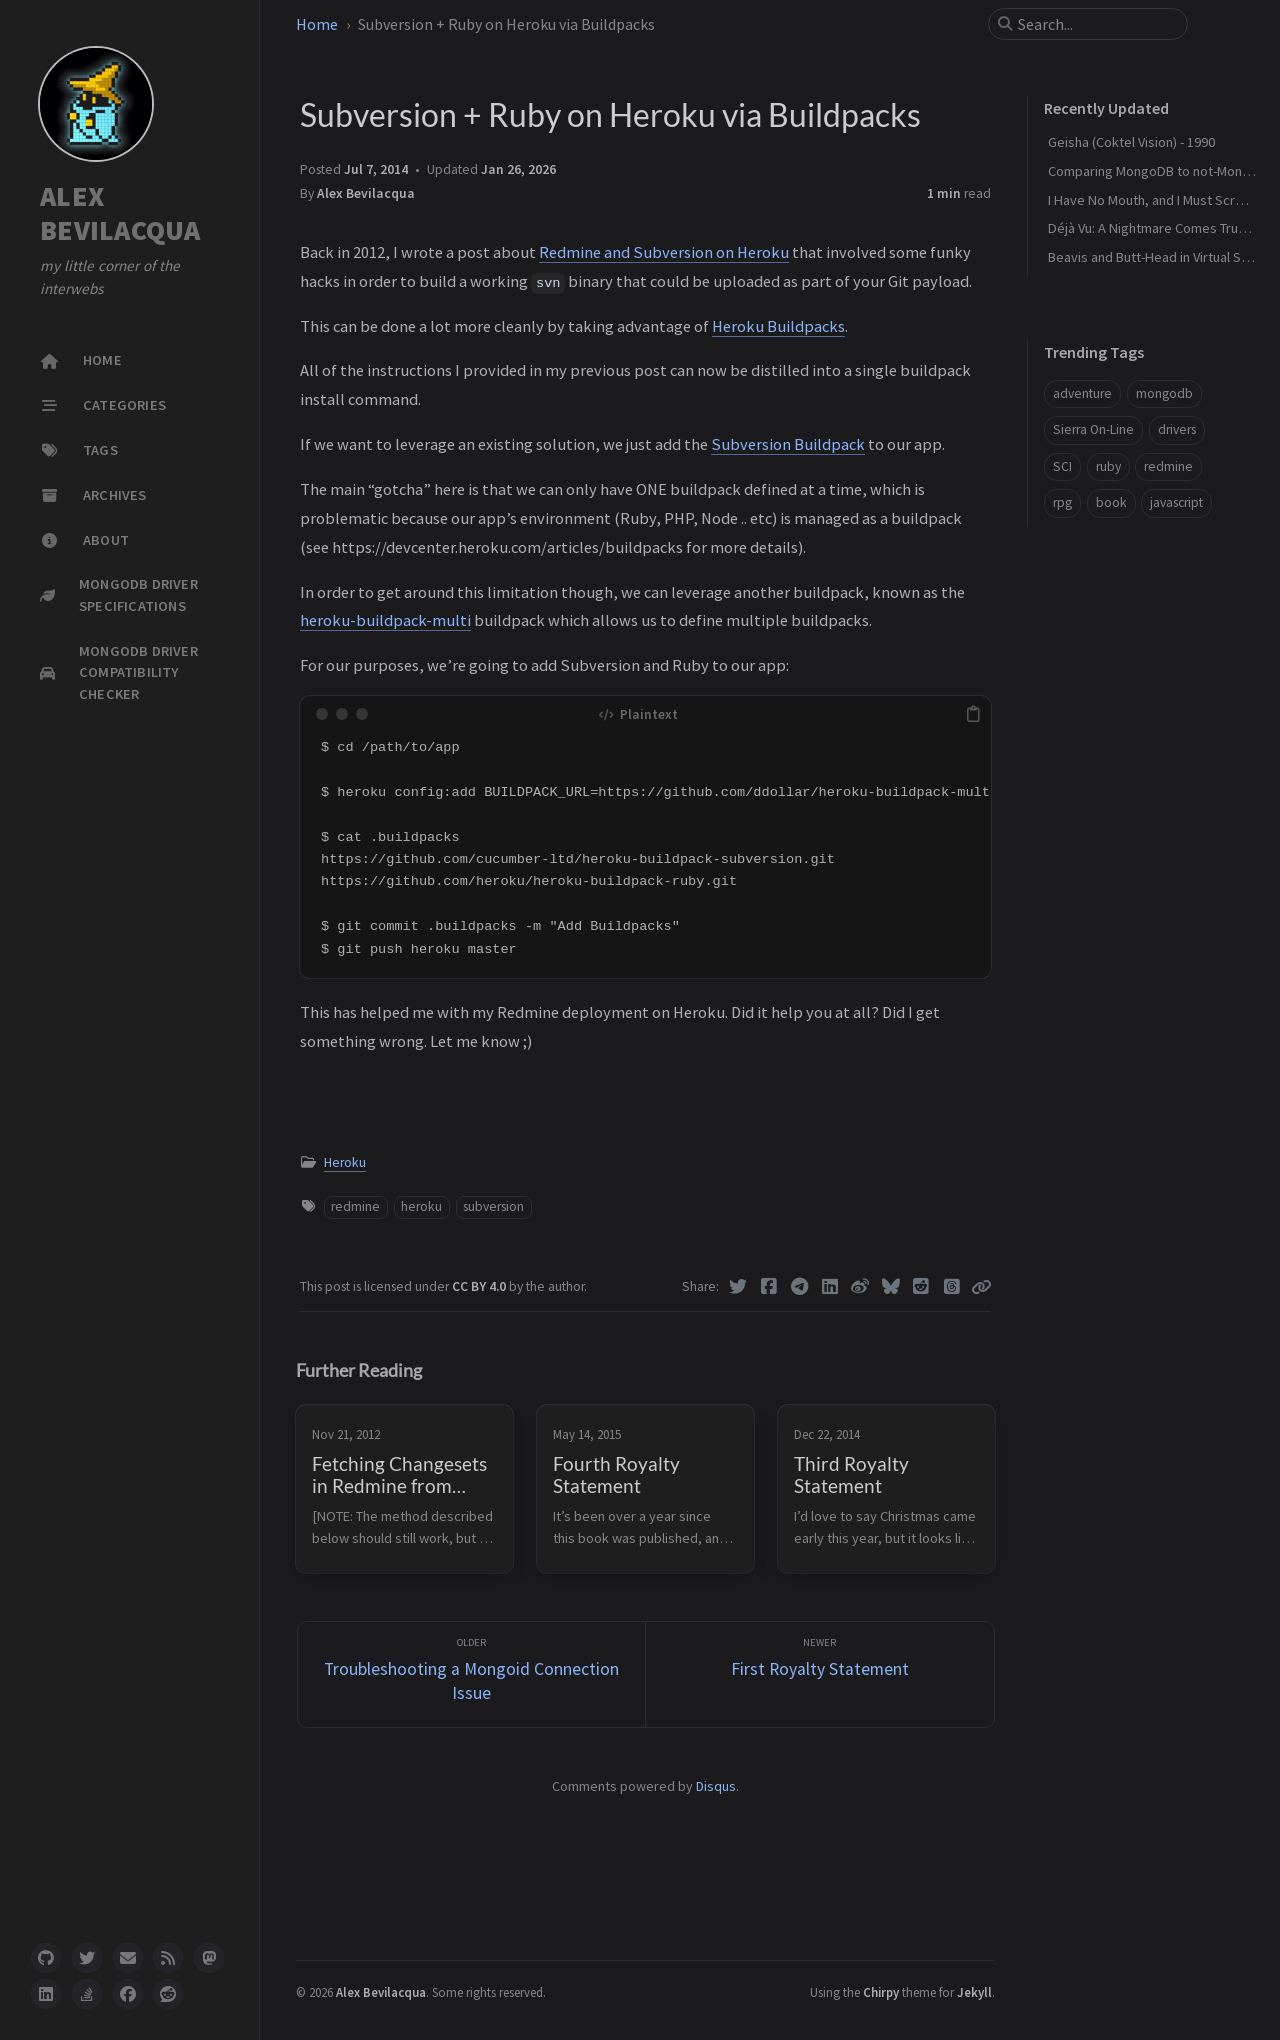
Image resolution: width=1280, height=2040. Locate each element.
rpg (1062, 502)
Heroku (345, 1162)
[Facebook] (769, 1287)
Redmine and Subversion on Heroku (664, 252)
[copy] (973, 714)
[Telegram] (799, 1287)
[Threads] (952, 1287)
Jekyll (974, 1992)
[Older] (472, 1674)
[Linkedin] (830, 1287)
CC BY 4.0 (480, 1286)
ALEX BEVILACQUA (120, 213)
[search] (1096, 24)
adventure (1082, 393)
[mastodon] (209, 1958)
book (1111, 502)
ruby (1108, 466)
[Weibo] (860, 1287)
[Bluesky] (891, 1287)
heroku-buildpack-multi (385, 620)
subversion (493, 1206)
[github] (46, 1958)
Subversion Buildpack (788, 444)
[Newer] (820, 1674)
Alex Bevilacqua (366, 193)
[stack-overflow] (87, 1994)
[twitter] (87, 1958)
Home (317, 24)
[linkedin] (46, 1994)
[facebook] (128, 1994)
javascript (1176, 502)
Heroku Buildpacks (778, 326)
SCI (1062, 466)
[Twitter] (738, 1287)
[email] (128, 1958)
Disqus (716, 1786)
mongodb (1164, 393)
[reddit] (168, 1994)
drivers (1177, 429)
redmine (355, 1206)
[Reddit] (921, 1287)
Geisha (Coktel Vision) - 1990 (1131, 142)
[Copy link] (981, 1287)
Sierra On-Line (1093, 429)
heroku (421, 1206)
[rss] (168, 1958)
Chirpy (881, 1992)
